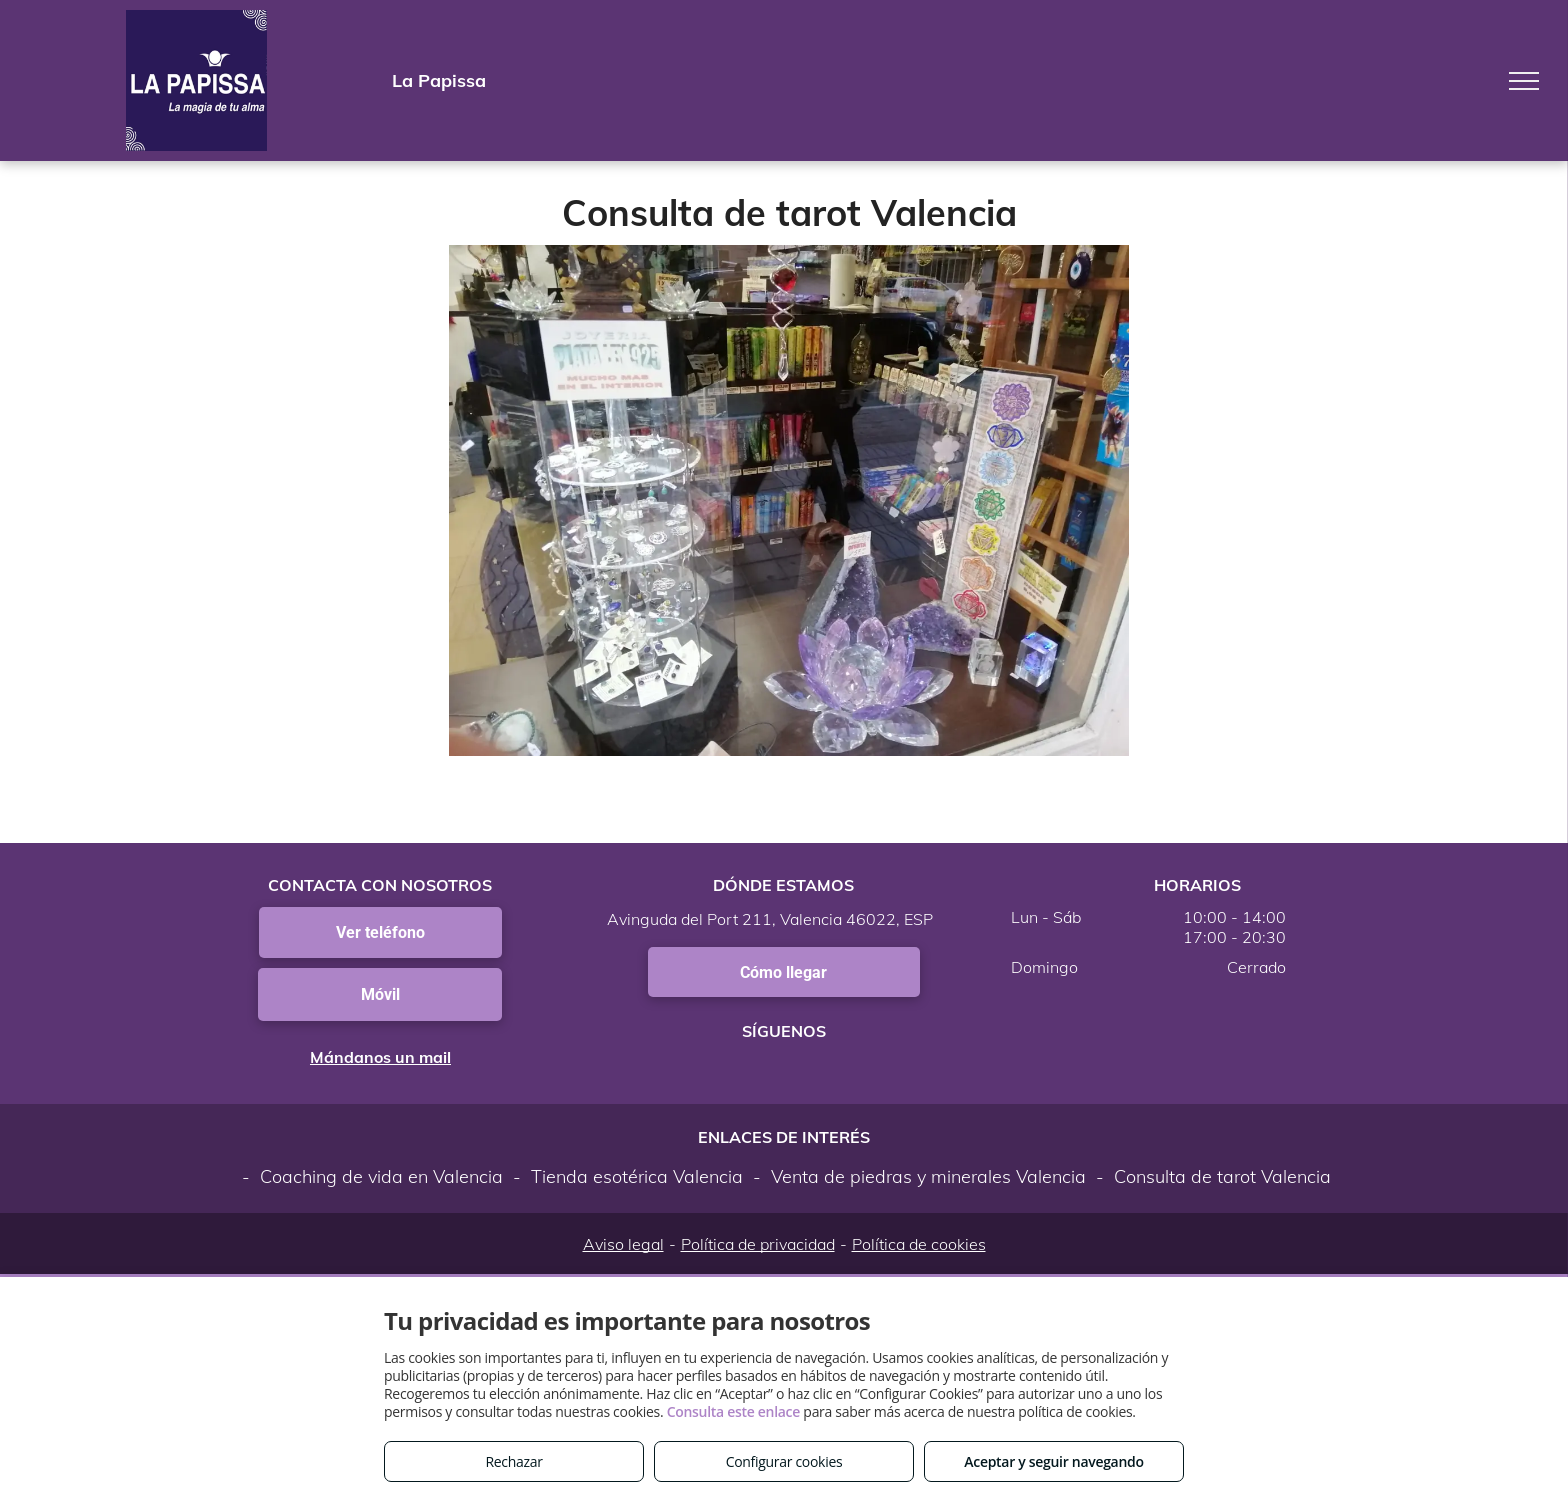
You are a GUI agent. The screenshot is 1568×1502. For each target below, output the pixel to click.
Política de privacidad (758, 1244)
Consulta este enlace (733, 1411)
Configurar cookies (784, 1461)
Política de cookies (919, 1244)
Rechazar (513, 1461)
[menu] (1524, 81)
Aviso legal (623, 1244)
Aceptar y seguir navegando (1053, 1461)
